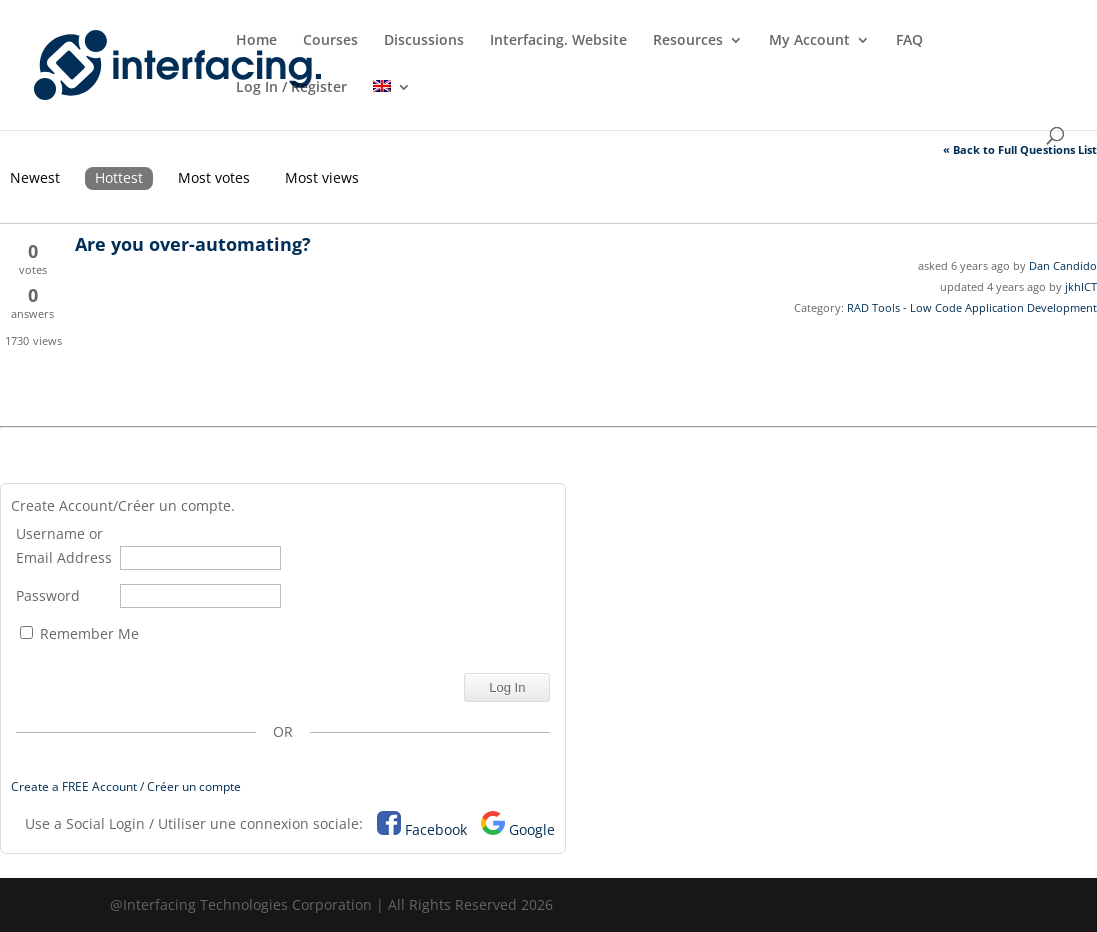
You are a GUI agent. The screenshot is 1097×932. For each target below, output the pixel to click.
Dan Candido (1063, 265)
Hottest (119, 177)
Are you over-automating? (193, 244)
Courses (330, 41)
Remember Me (79, 633)
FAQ (909, 41)
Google (532, 829)
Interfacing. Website (558, 41)
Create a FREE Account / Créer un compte (126, 786)
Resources (688, 41)
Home (256, 41)
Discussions (424, 41)
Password (48, 595)
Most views (322, 177)
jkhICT (1081, 286)
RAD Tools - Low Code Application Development (972, 307)
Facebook (436, 829)
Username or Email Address (64, 545)
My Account (809, 41)
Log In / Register (291, 88)
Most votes (214, 177)
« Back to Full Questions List (1020, 149)
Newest (35, 177)
